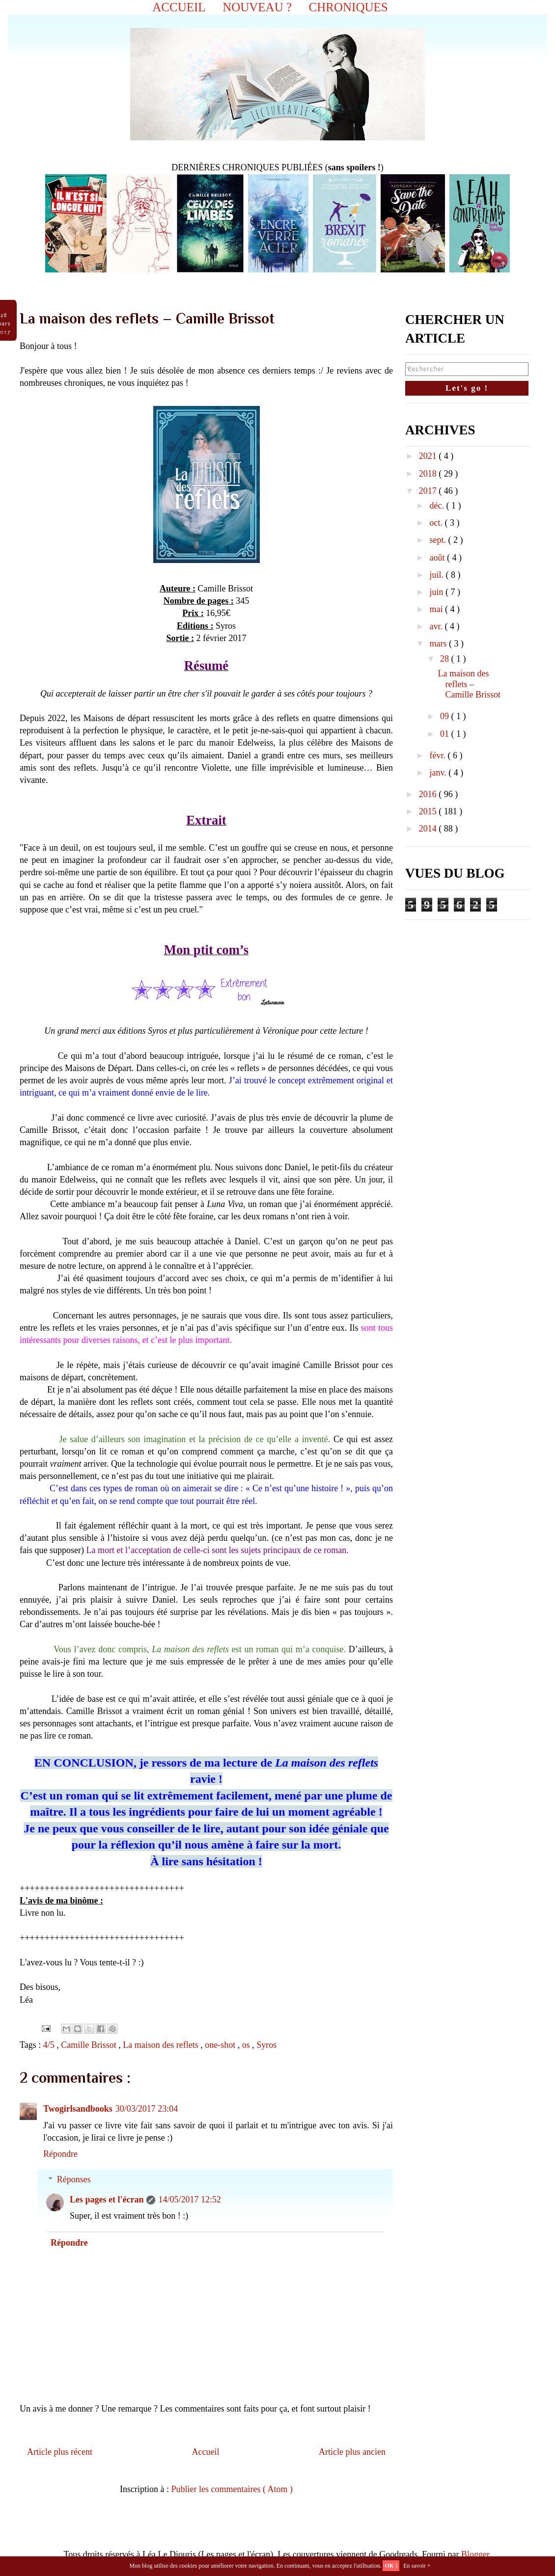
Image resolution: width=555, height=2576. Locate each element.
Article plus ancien (352, 2452)
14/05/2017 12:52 (189, 2199)
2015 (429, 811)
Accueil (206, 2452)
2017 (429, 491)
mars (439, 643)
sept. (438, 540)
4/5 (50, 2045)
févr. (438, 755)
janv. (438, 773)
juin (437, 592)
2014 (429, 828)
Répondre (60, 2154)
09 (445, 716)
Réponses (74, 2179)
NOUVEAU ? (257, 7)
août (438, 558)
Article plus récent (59, 2452)
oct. (436, 523)
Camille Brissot (89, 2045)
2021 (429, 456)
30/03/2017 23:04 (146, 2109)
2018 (429, 474)
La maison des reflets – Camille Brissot (469, 684)
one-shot (221, 2045)
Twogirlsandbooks (77, 2109)
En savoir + (416, 2565)
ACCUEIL (178, 7)
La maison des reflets (161, 2045)
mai (437, 609)
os (247, 2045)
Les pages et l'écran (106, 2199)
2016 (429, 794)
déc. (437, 505)
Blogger (475, 2554)
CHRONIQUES (348, 7)
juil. (437, 575)
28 (445, 659)
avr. (436, 626)
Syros (266, 2045)
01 (445, 734)
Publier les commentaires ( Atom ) (232, 2489)
